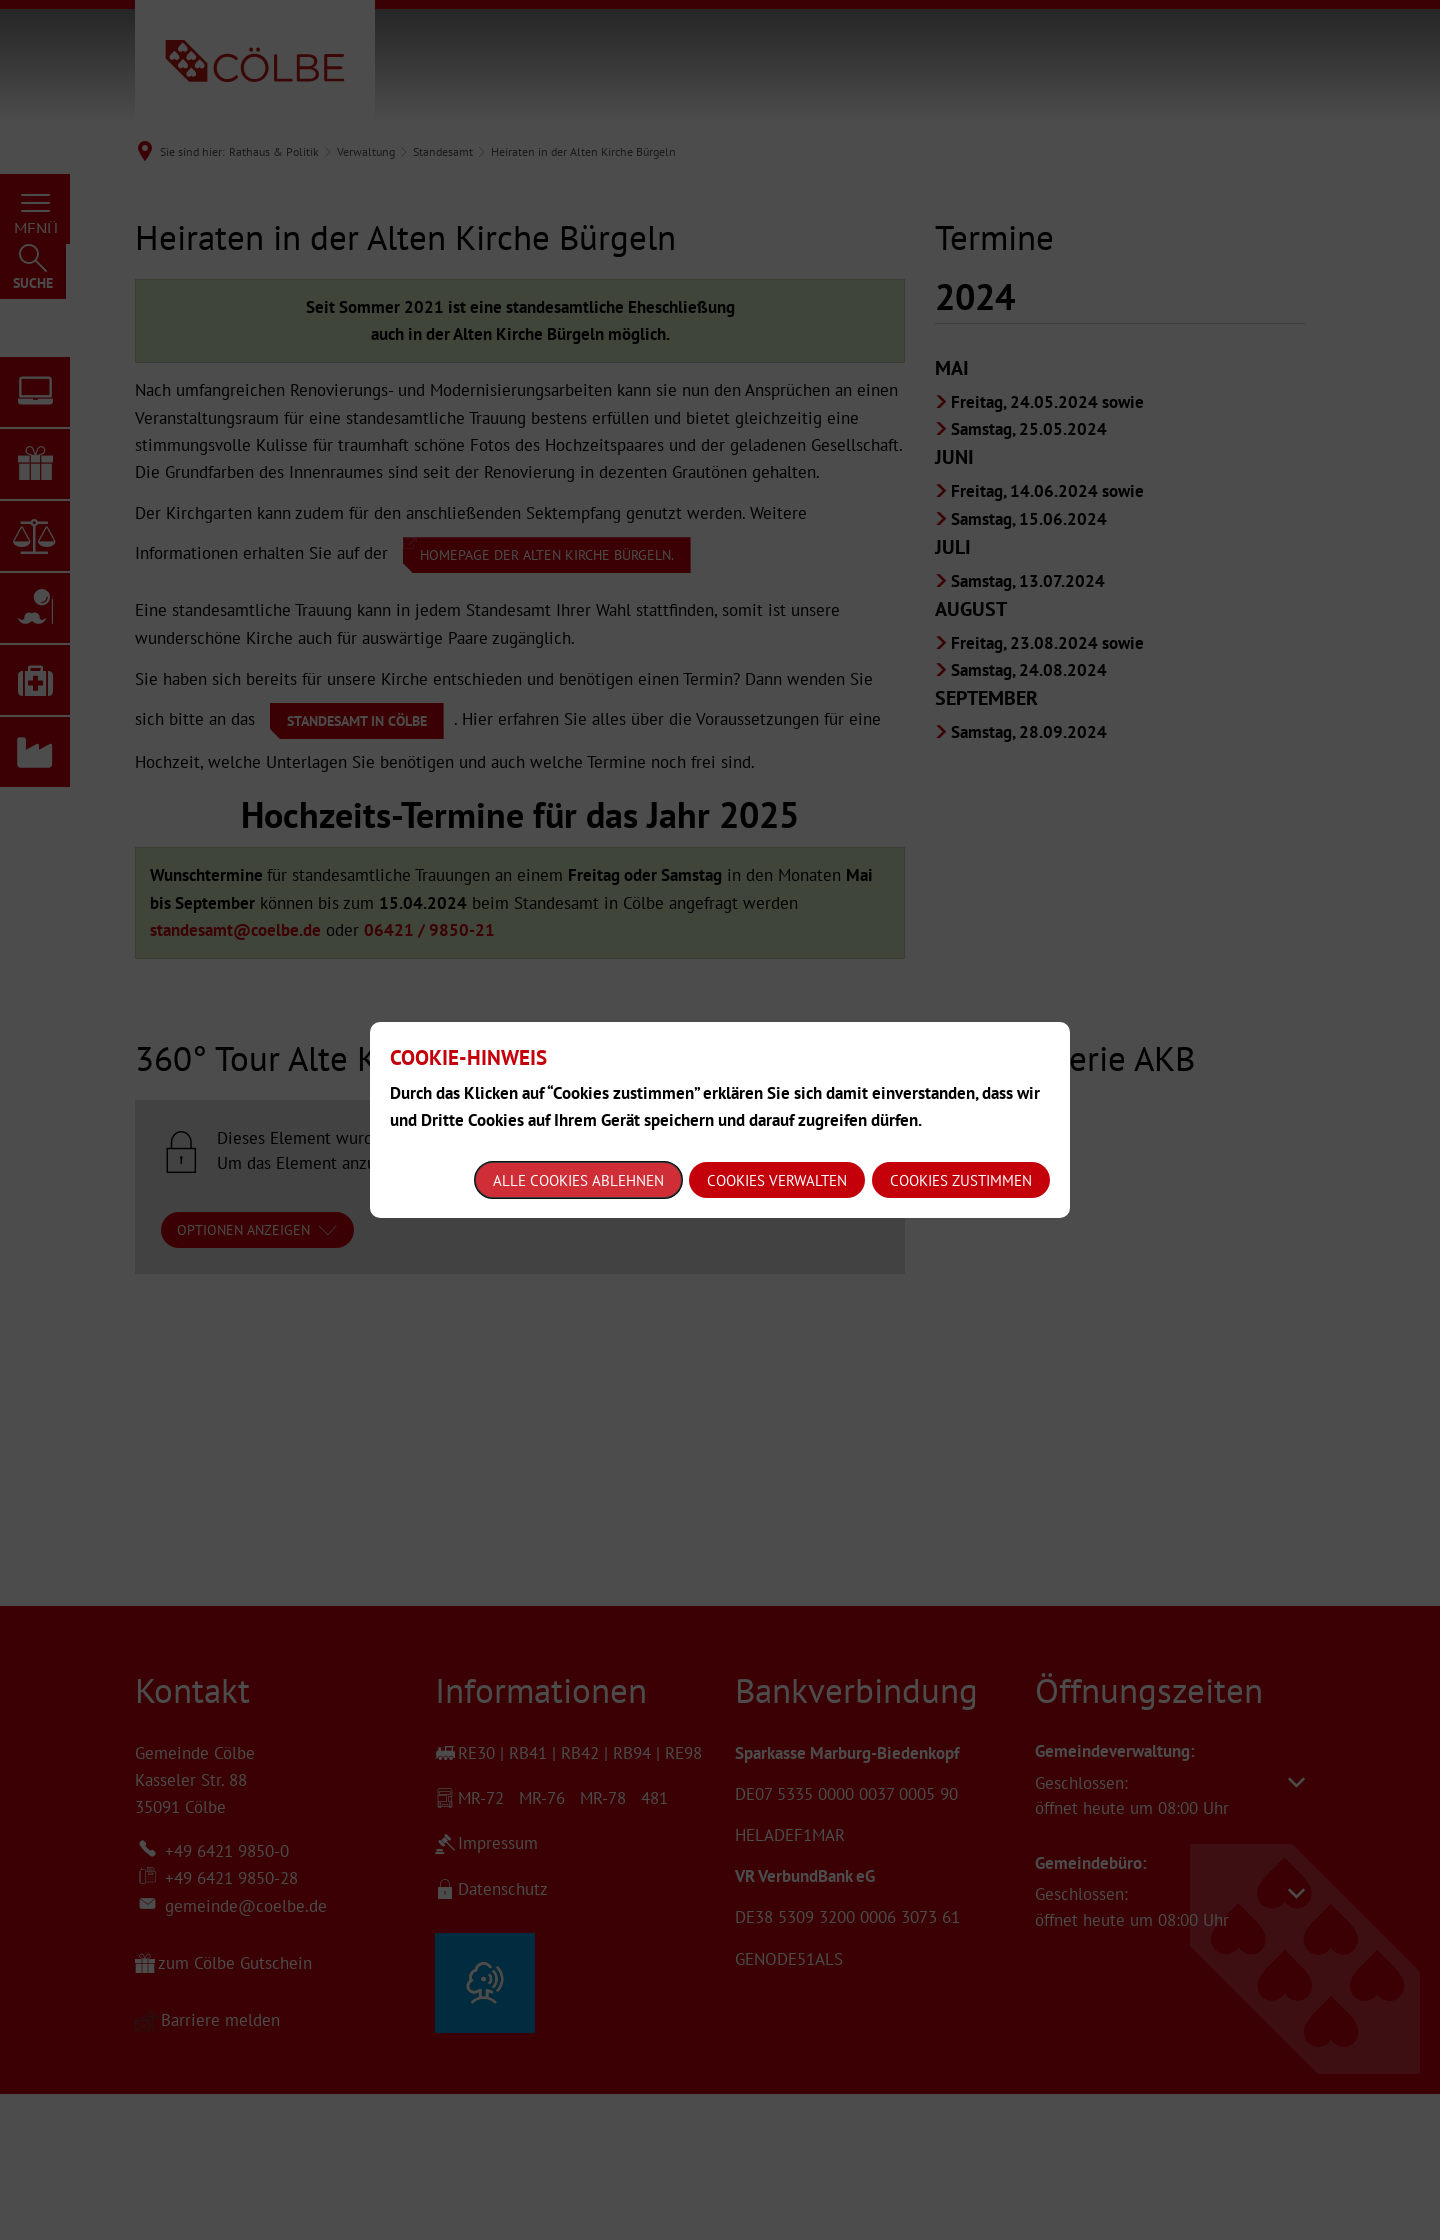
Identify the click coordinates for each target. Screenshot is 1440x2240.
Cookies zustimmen (961, 1180)
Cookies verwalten (777, 1180)
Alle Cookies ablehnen (578, 1180)
